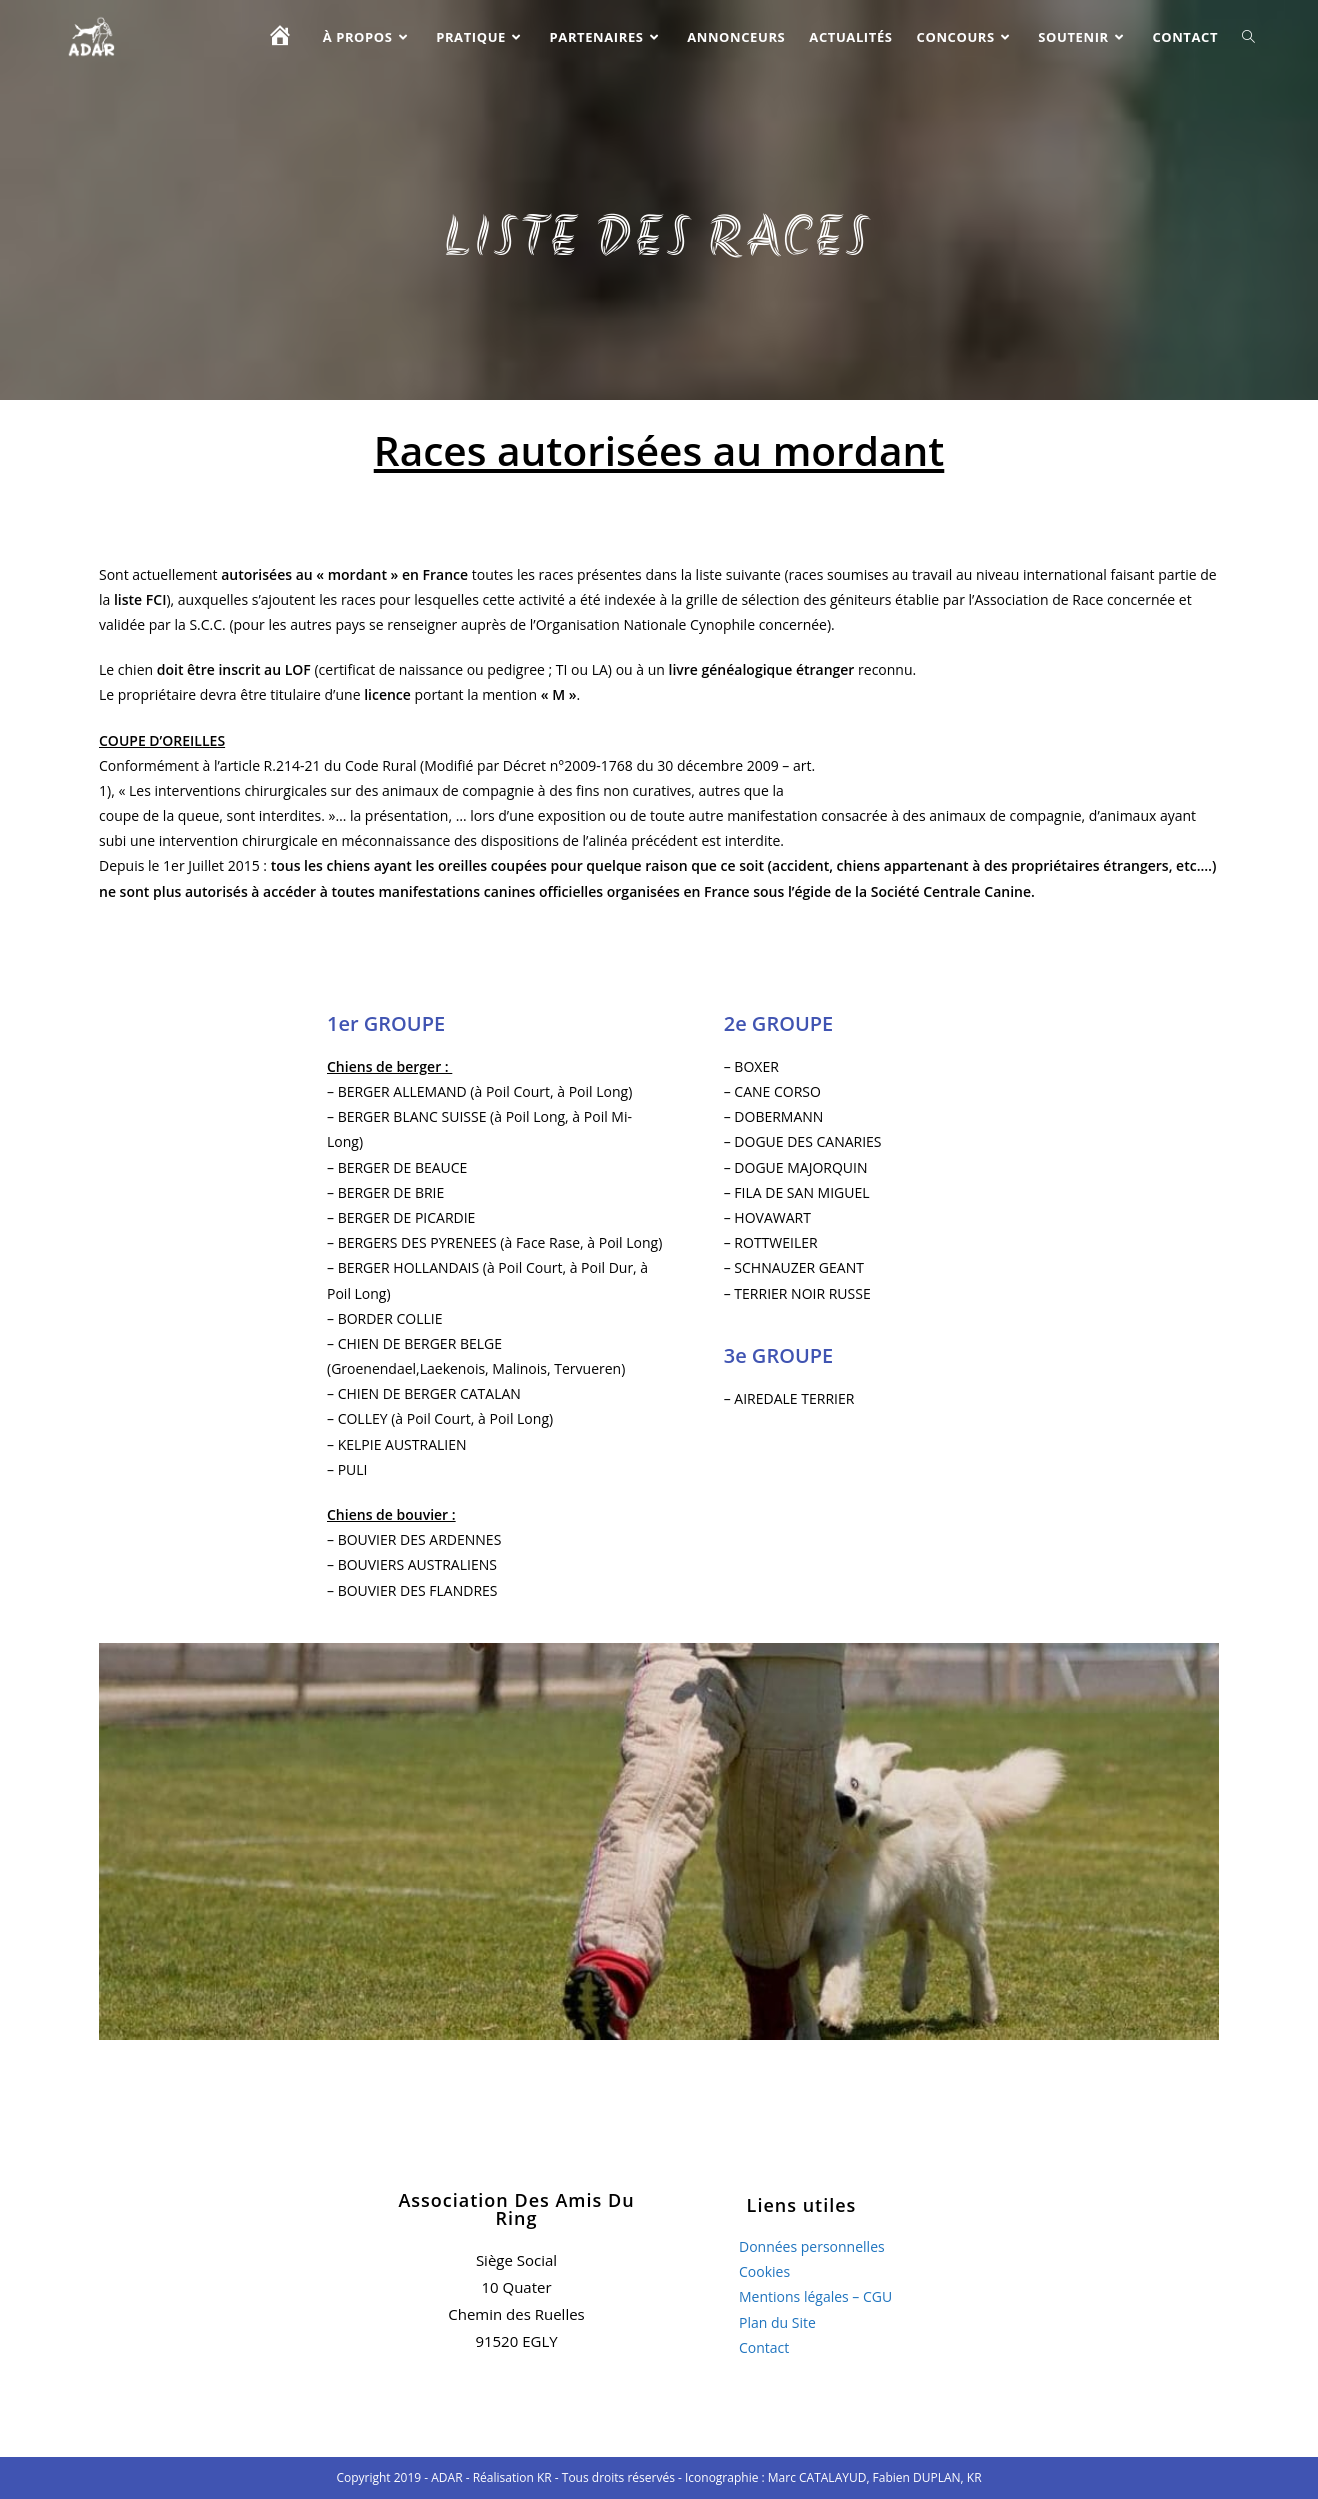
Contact (764, 2347)
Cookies (764, 2271)
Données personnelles (812, 2246)
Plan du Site (777, 2322)
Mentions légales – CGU (815, 2296)
